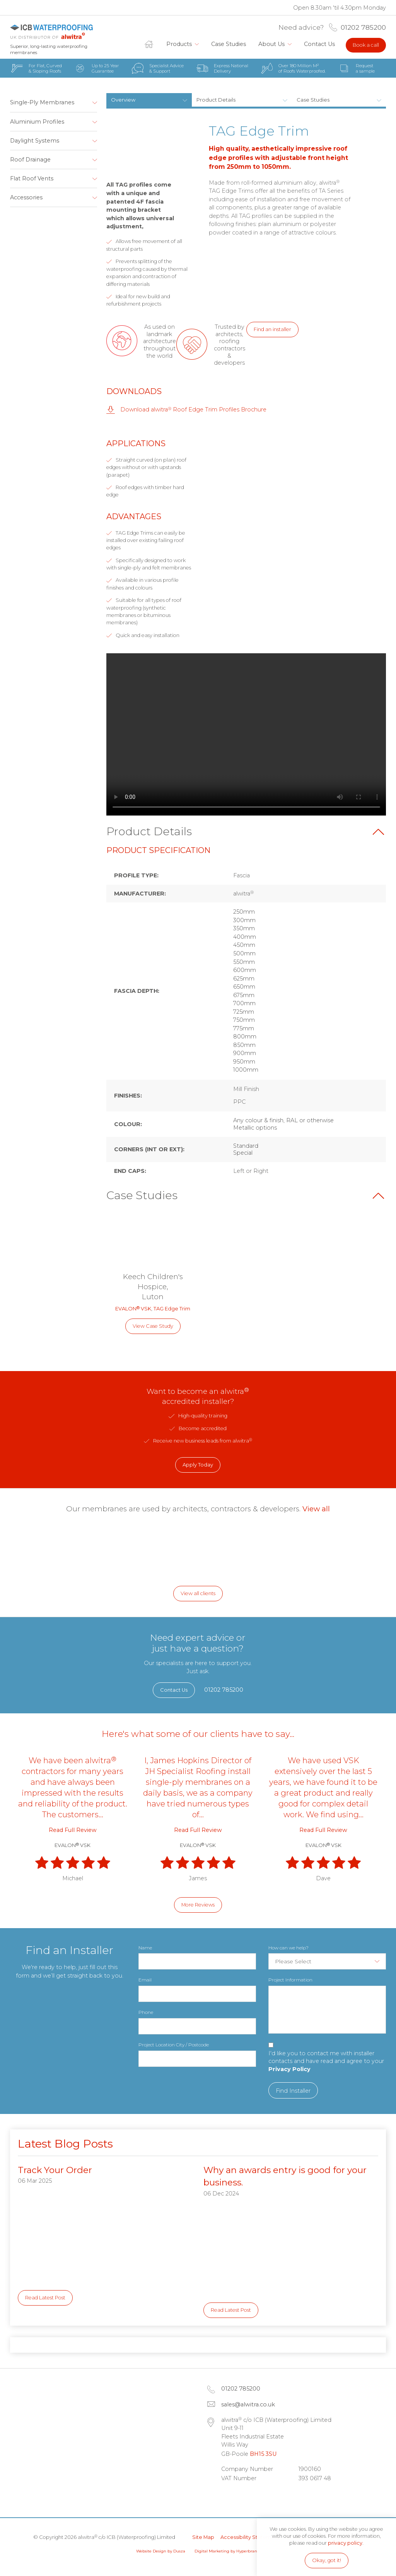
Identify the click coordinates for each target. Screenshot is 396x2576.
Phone (145, 2012)
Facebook (251, 2497)
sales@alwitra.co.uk (248, 2404)
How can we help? (288, 1948)
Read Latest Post (45, 2298)
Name (145, 1948)
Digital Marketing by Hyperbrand (227, 2551)
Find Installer (293, 2090)
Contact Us (319, 44)
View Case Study (153, 1326)
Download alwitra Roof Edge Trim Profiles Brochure (193, 409)
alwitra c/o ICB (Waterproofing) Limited (51, 31)
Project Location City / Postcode (173, 2045)
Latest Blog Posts (65, 2143)
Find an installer (272, 329)
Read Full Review (73, 1830)
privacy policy (345, 2543)
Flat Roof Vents (31, 178)
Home (152, 44)
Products (179, 44)
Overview (123, 100)
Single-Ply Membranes (42, 102)
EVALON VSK (133, 1309)
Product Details (216, 100)
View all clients (198, 1593)
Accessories (26, 197)
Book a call (366, 45)
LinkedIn (230, 2497)
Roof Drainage (30, 159)
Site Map (203, 2537)
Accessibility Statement (250, 2537)
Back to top (378, 832)
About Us (271, 44)
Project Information (290, 1980)
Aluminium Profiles (37, 121)
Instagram (271, 2497)
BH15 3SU (263, 2453)
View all (316, 1508)
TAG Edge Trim (172, 1309)
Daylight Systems (34, 140)
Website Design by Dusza (160, 2551)
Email (145, 1980)
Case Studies (228, 44)
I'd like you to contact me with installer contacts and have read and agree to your (326, 2061)
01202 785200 (363, 27)
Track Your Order (55, 2170)
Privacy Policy (289, 2069)
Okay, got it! (326, 2560)
